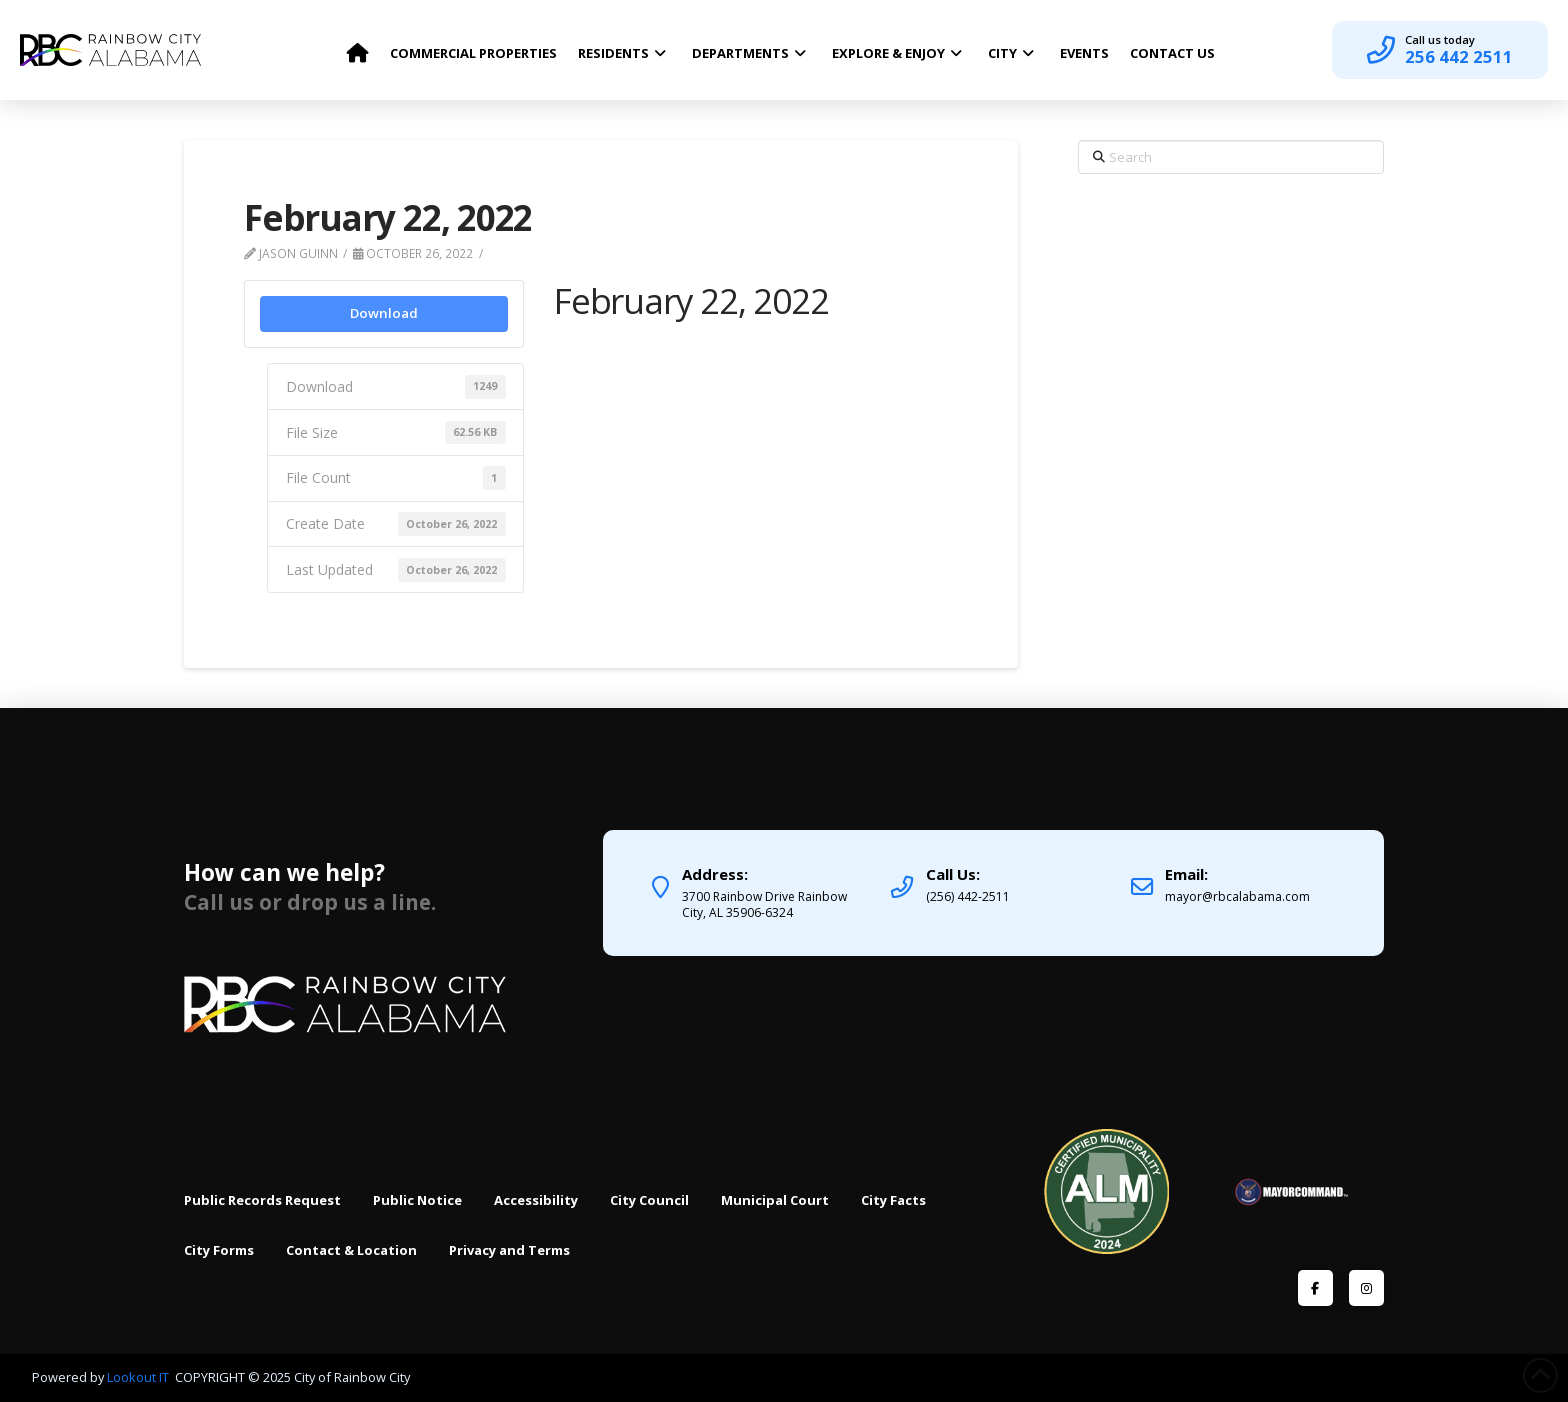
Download (384, 313)
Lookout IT (139, 1377)
